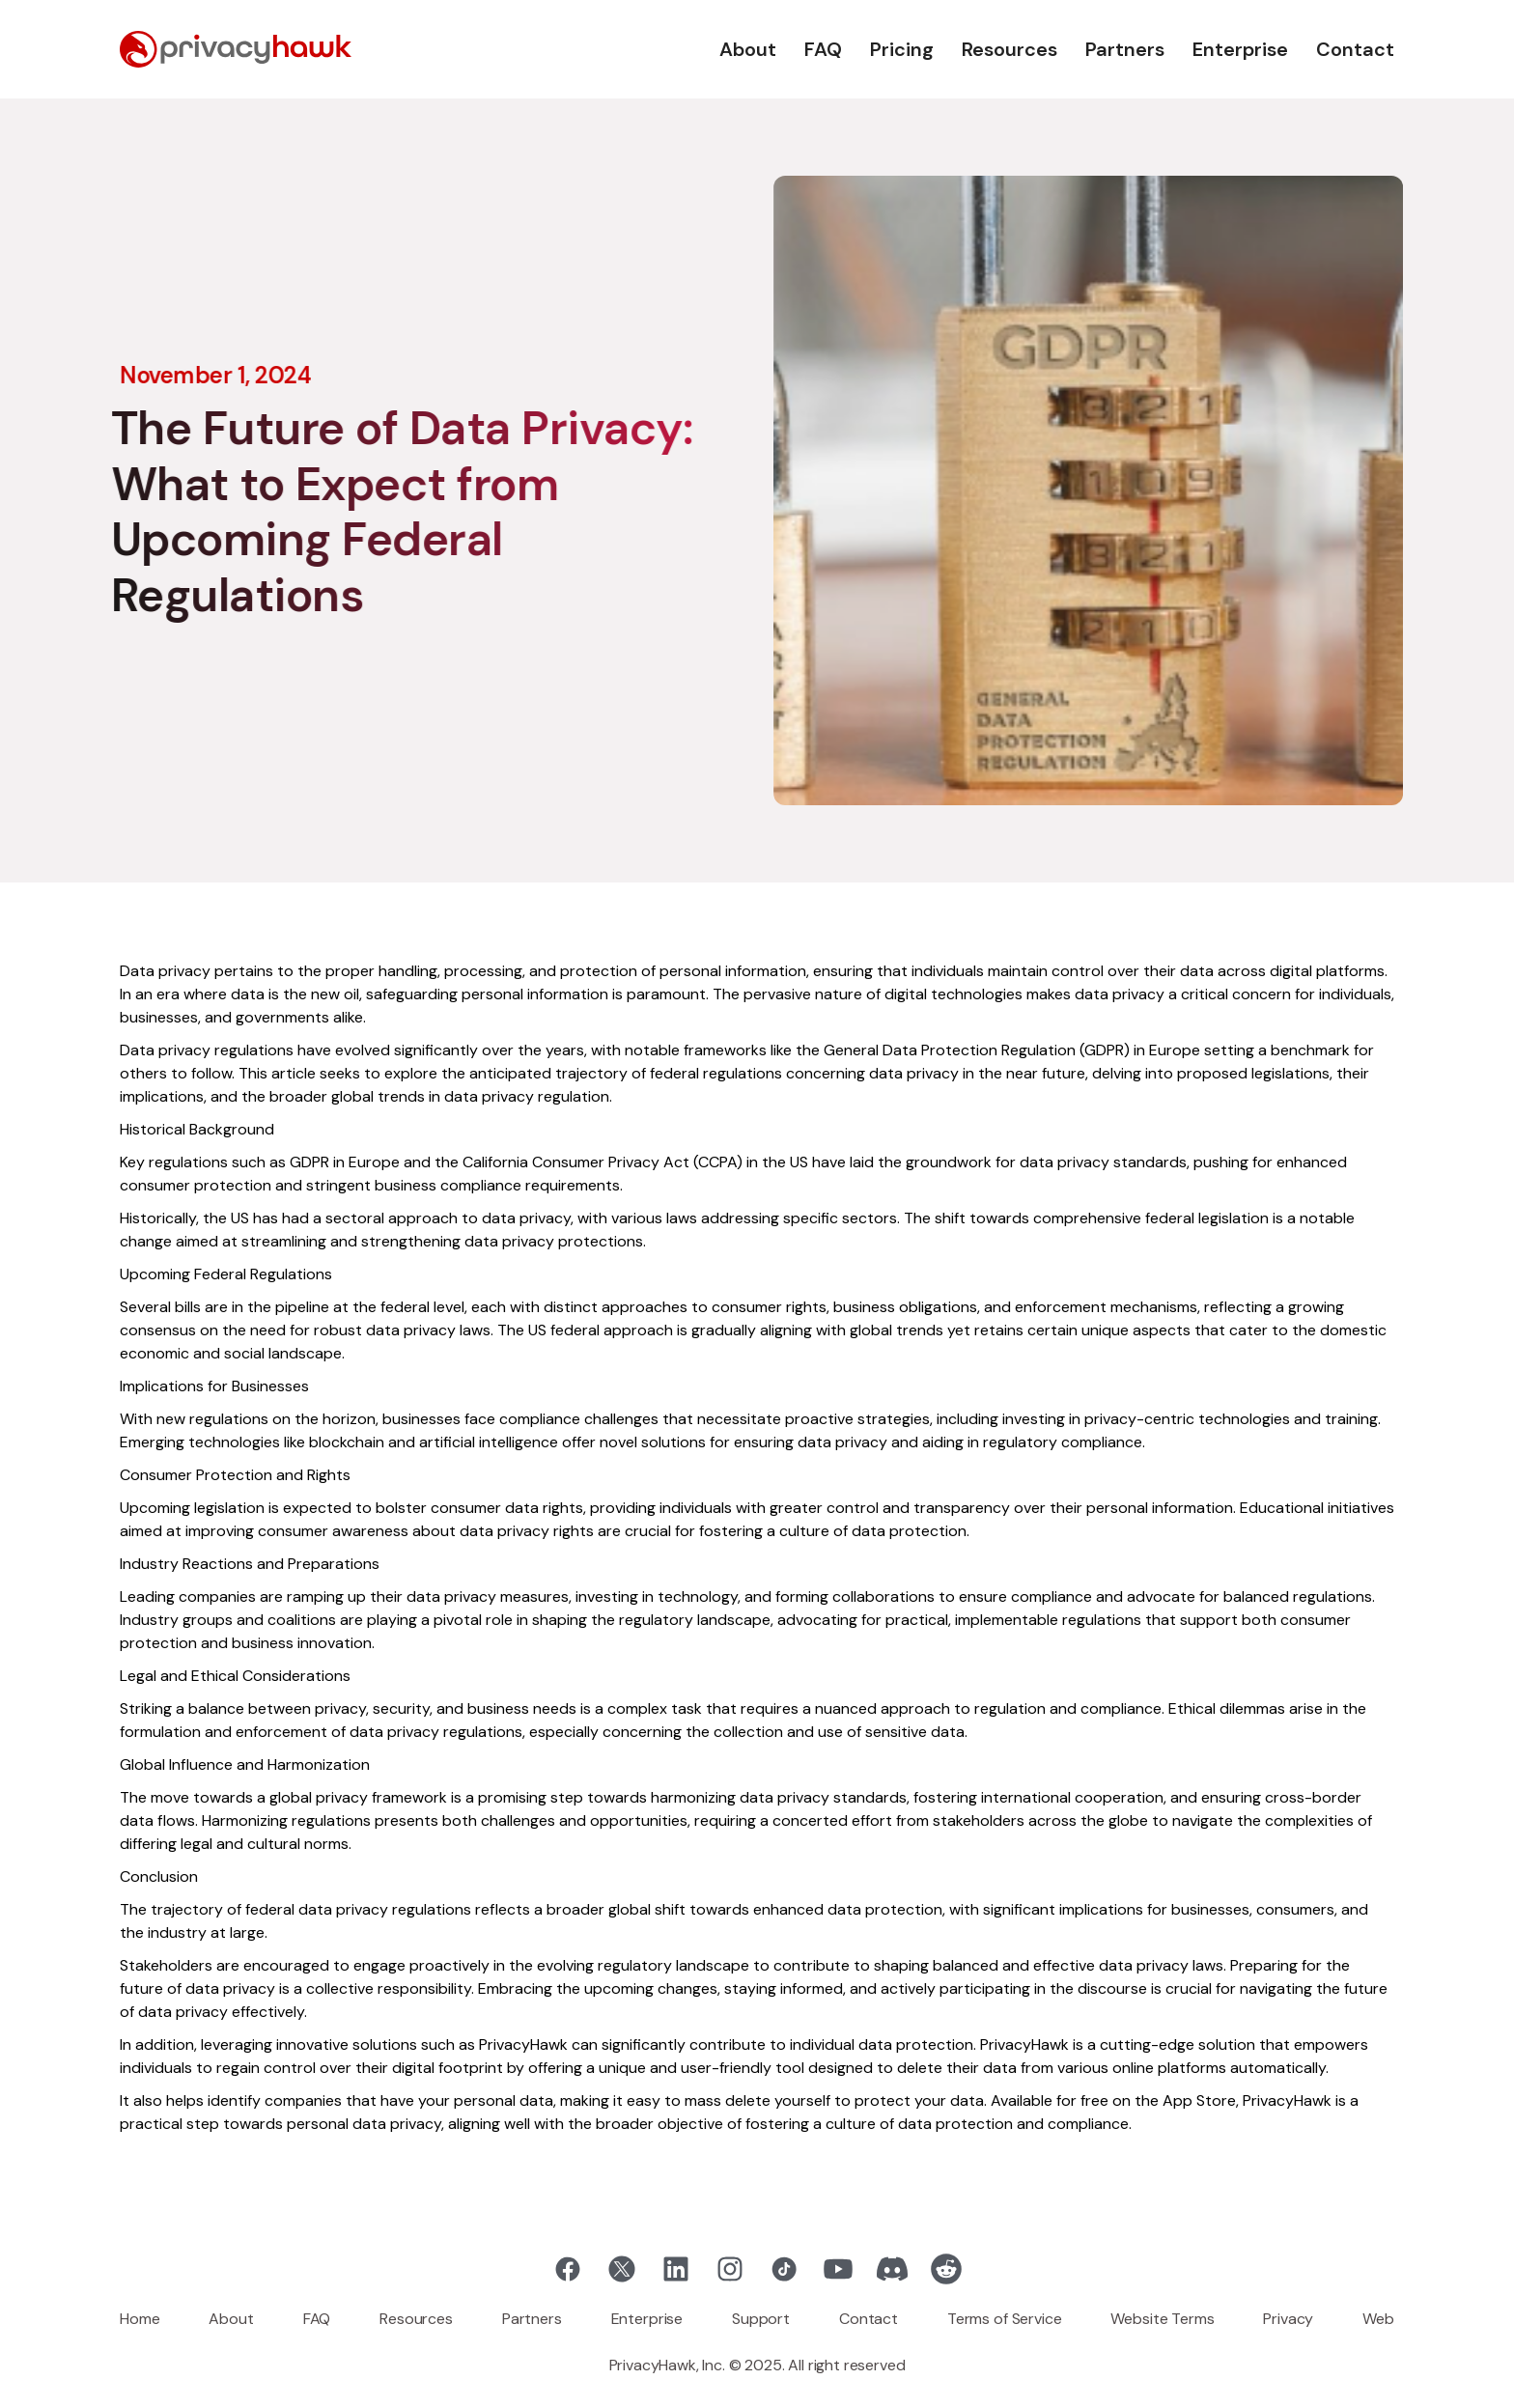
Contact (1355, 49)
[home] (235, 49)
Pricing (902, 49)
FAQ (823, 49)
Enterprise (1240, 49)
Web (1378, 2319)
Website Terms (1162, 2319)
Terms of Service (1004, 2319)
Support (761, 2319)
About (747, 49)
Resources (1009, 49)
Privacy (1288, 2319)
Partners (1124, 49)
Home (139, 2319)
